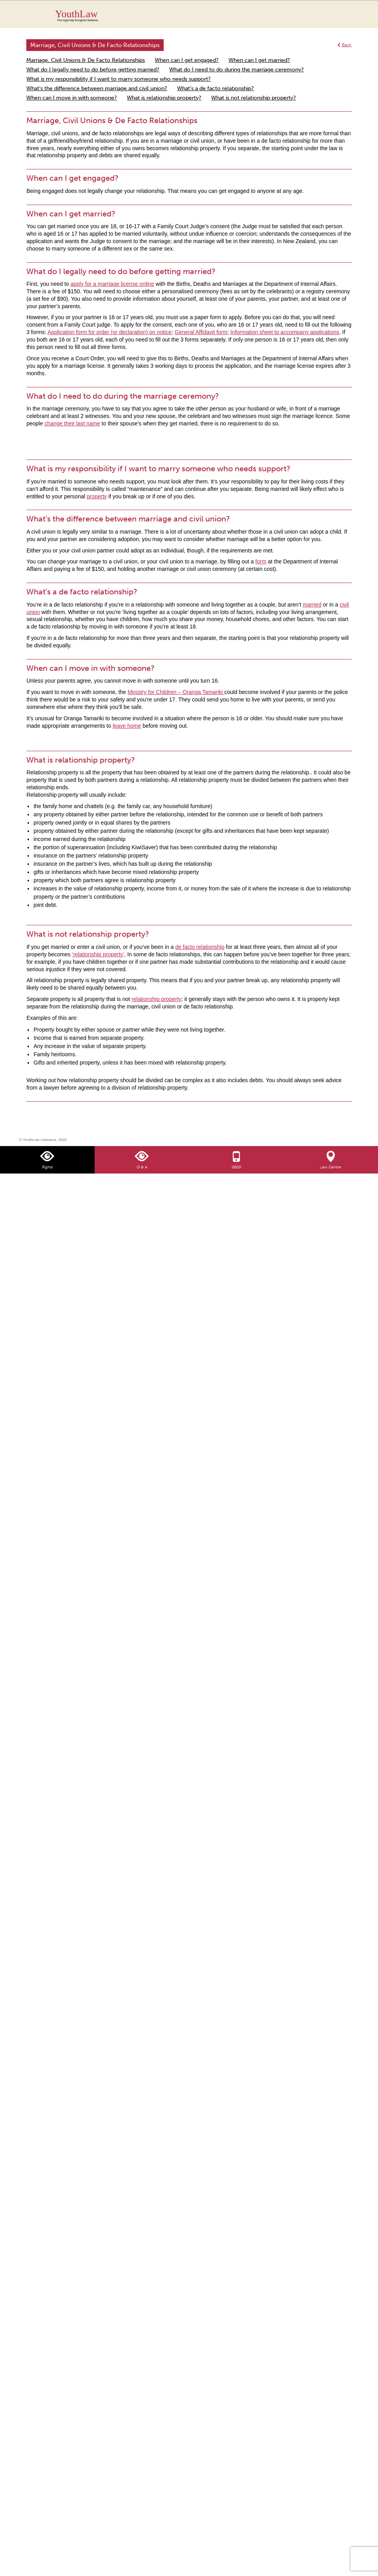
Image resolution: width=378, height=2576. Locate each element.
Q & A (142, 1167)
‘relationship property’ (98, 954)
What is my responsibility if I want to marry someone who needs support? (118, 79)
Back (347, 45)
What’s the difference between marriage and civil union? (96, 88)
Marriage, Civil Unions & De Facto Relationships (85, 60)
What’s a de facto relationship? (215, 88)
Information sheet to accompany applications (284, 332)
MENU (353, 14)
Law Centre (330, 1167)
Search (337, 19)
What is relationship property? (164, 97)
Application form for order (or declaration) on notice (109, 332)
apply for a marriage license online (112, 284)
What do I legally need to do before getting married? (92, 69)
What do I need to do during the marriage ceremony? (236, 69)
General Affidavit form (201, 332)
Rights (47, 1167)
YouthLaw (203, 15)
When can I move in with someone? (71, 97)
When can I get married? (259, 60)
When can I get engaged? (187, 60)
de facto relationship (199, 947)
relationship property (156, 999)
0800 (236, 1167)
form (261, 561)
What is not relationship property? (253, 97)
